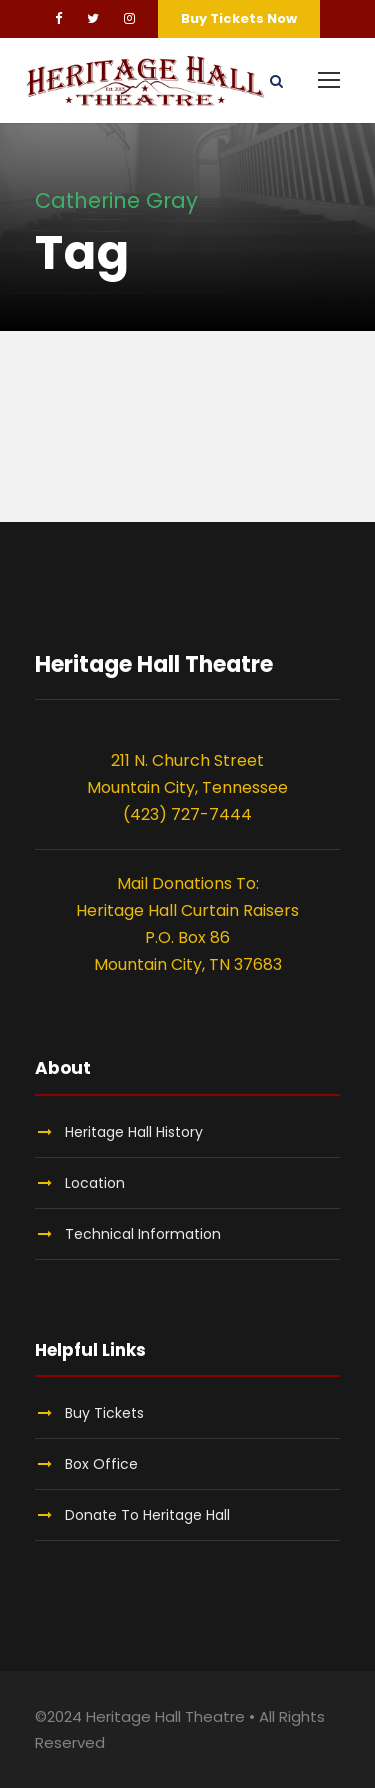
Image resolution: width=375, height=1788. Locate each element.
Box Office (101, 1464)
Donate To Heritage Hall (147, 1515)
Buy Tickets (104, 1413)
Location (95, 1183)
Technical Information (143, 1234)
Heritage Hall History (134, 1132)
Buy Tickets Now (239, 18)
